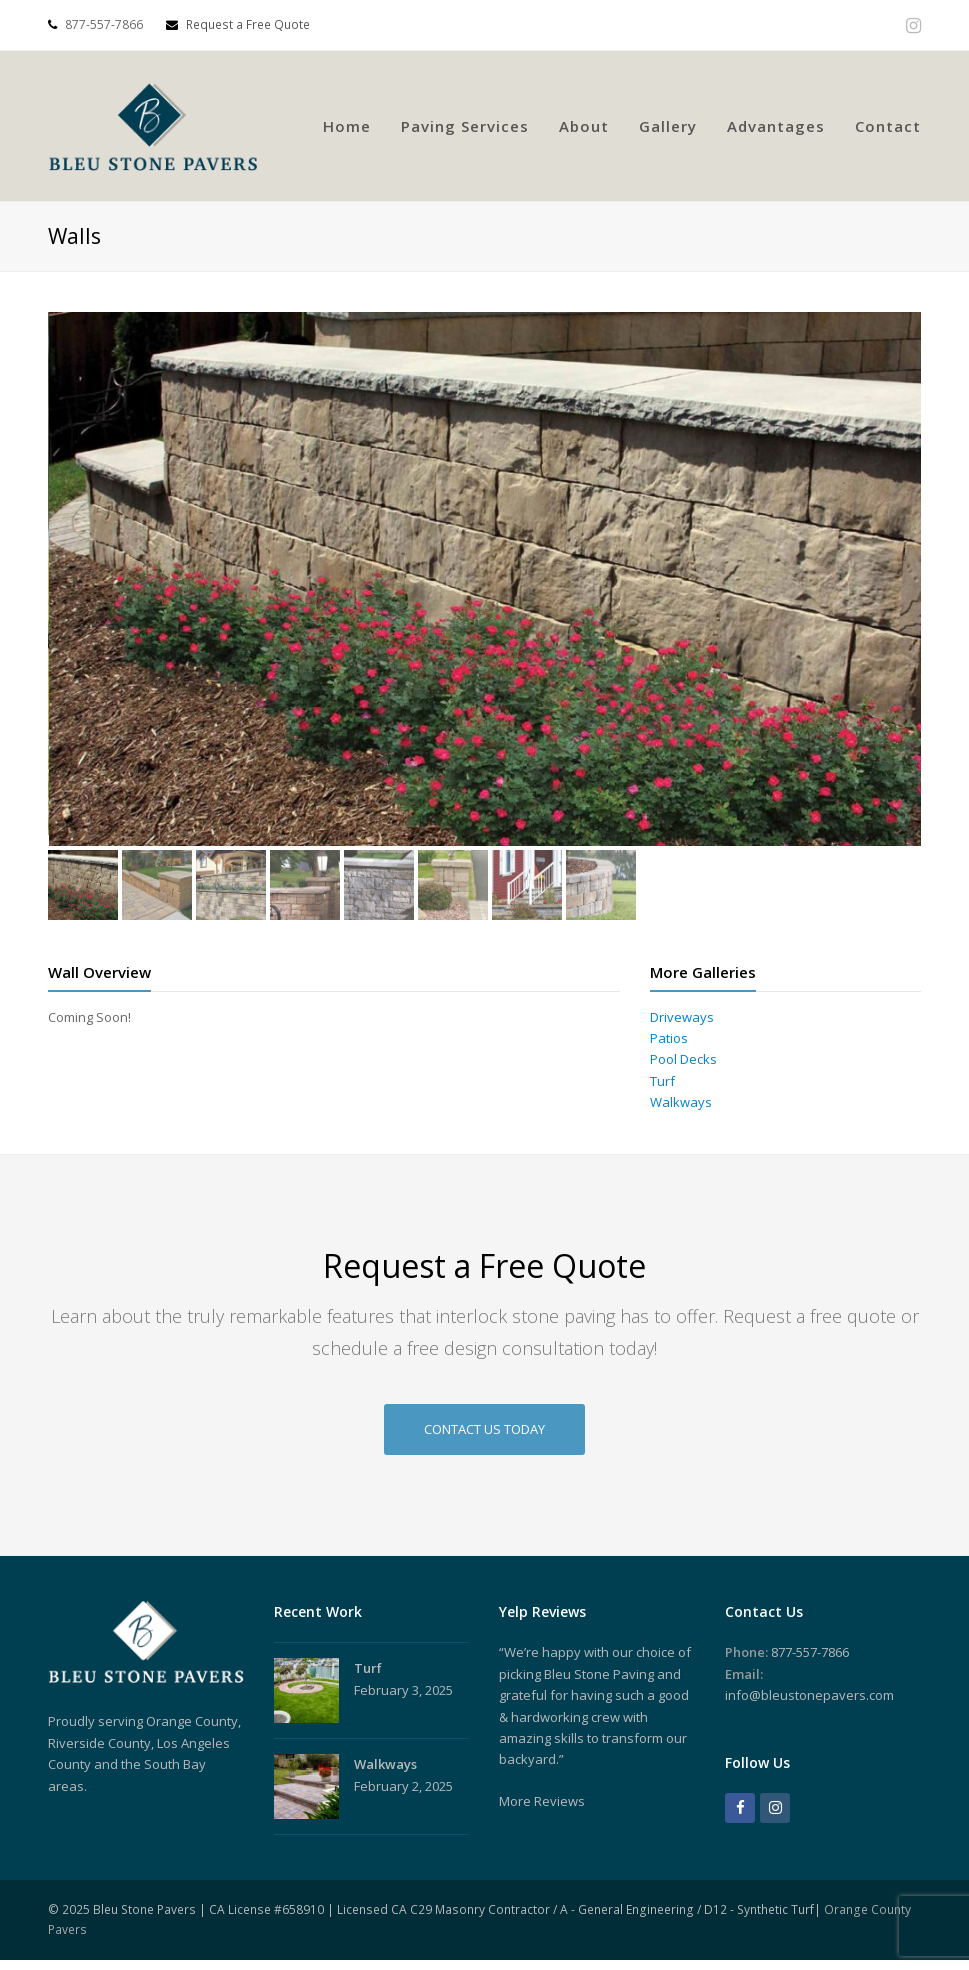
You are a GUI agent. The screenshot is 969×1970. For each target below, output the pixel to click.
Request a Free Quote (238, 24)
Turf (662, 1081)
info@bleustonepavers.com (809, 1695)
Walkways (681, 1102)
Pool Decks (683, 1059)
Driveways (682, 1017)
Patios (669, 1038)
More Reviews (542, 1801)
